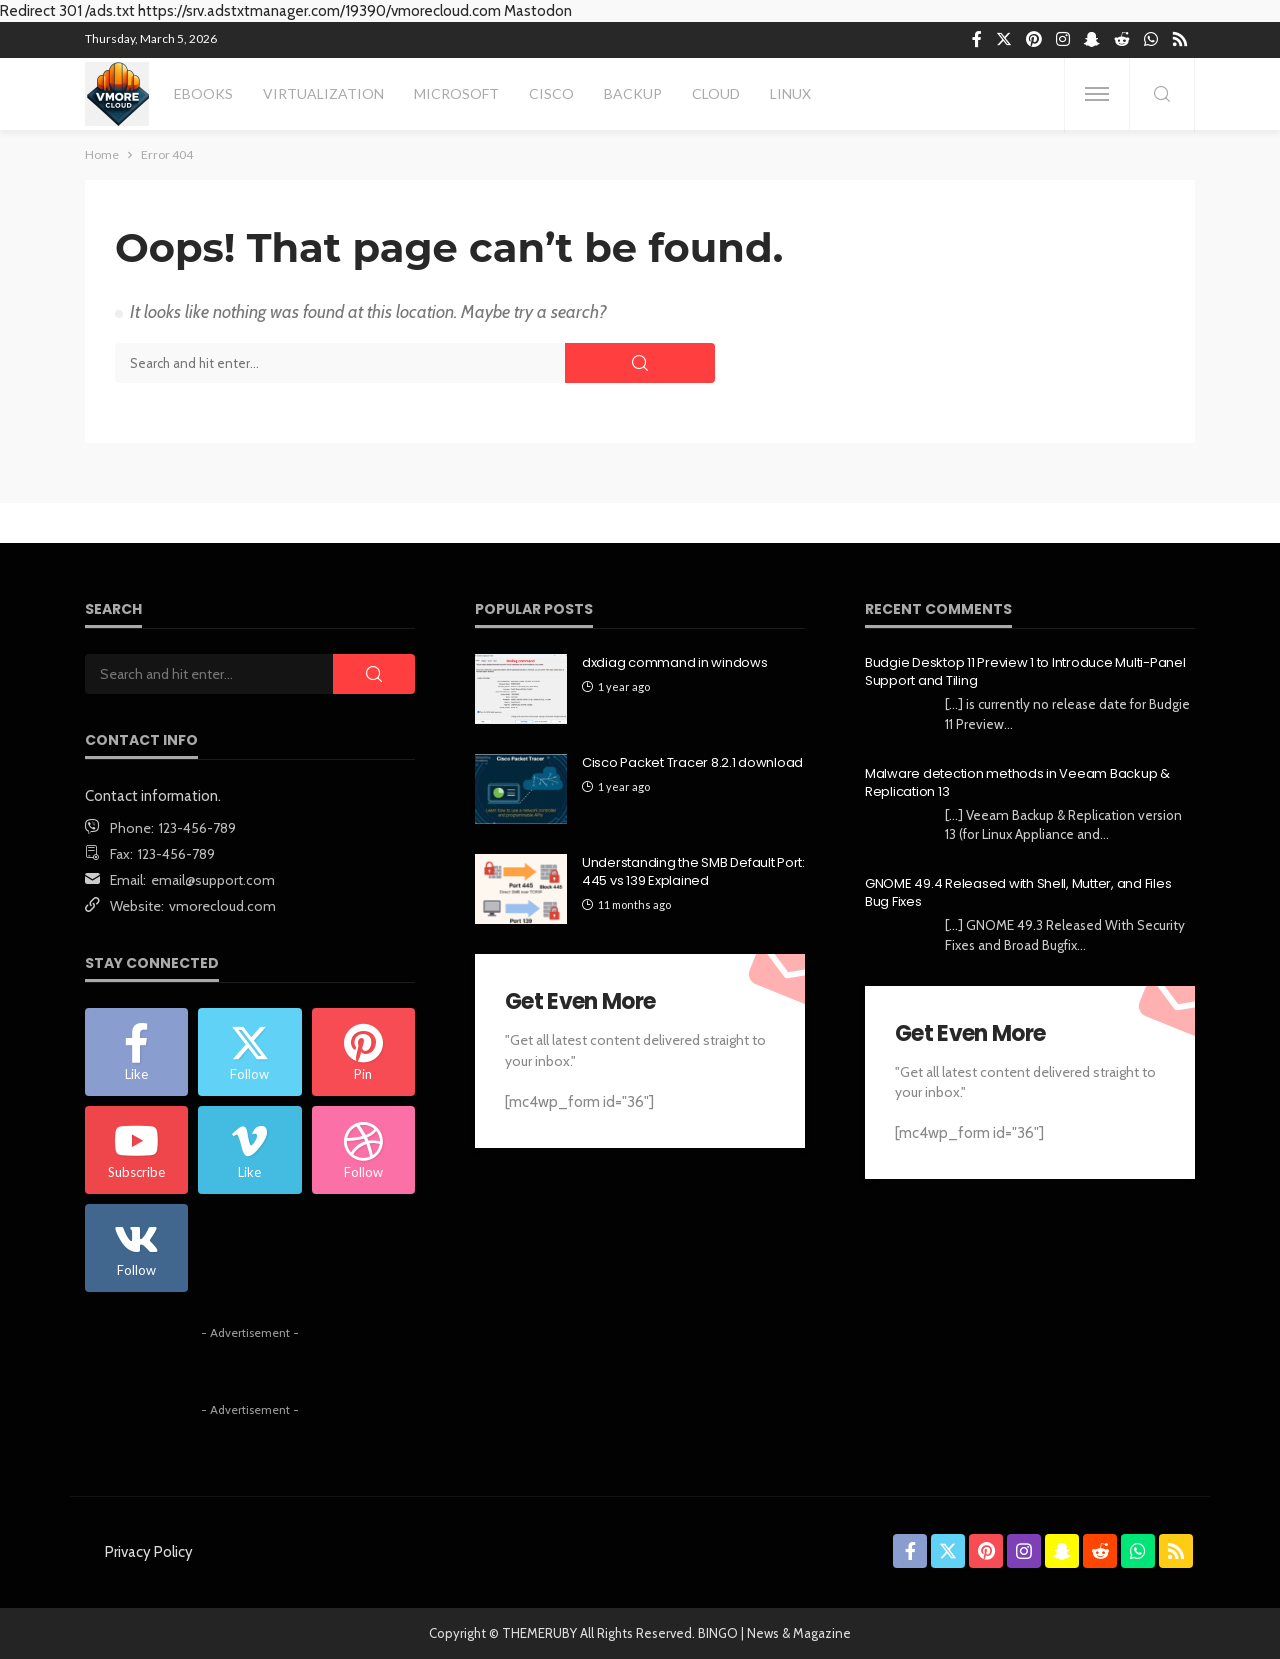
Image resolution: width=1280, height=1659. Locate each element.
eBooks (203, 93)
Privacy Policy (149, 1552)
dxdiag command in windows (675, 663)
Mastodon (538, 11)
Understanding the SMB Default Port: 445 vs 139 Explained (693, 872)
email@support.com (213, 880)
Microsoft (456, 93)
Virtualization (323, 93)
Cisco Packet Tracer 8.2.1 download (692, 763)
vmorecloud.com (222, 906)
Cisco (551, 93)
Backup (633, 93)
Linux (790, 93)
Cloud (716, 93)
